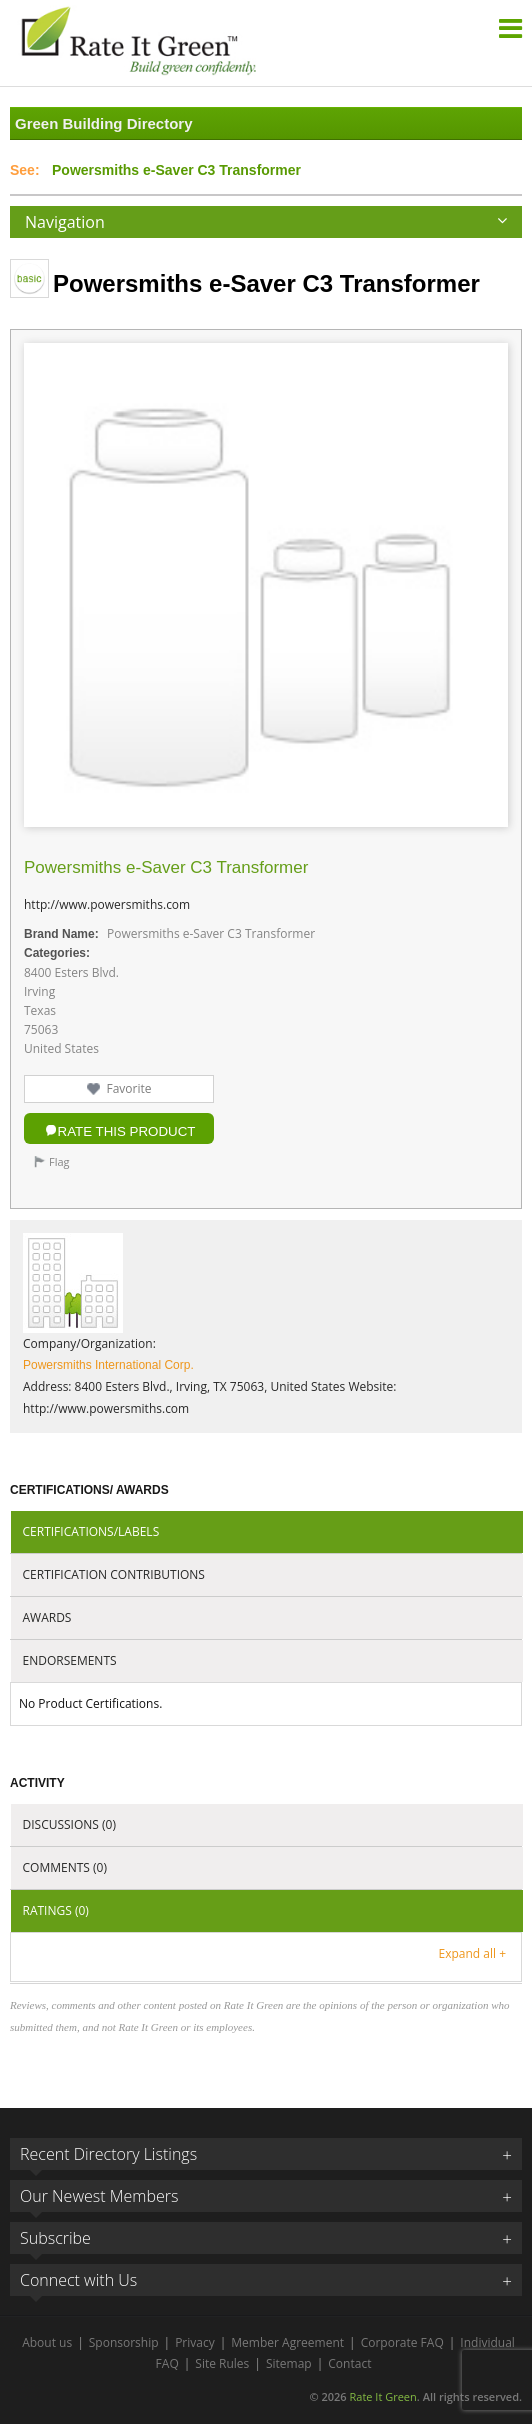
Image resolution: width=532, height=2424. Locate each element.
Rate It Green (382, 2396)
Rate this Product (127, 1131)
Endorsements (70, 1660)
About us (47, 2342)
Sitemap (289, 2363)
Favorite (128, 1088)
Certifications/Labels (91, 1531)
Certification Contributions (114, 1574)
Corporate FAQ (402, 2342)
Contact (349, 2363)
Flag (59, 1161)
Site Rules (222, 2363)
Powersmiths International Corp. (108, 1365)
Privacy (195, 2342)
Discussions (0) (69, 1824)
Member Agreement (287, 2342)
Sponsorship (124, 2342)
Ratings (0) (56, 1910)
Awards (47, 1617)
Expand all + (472, 1953)
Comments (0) (65, 1867)
